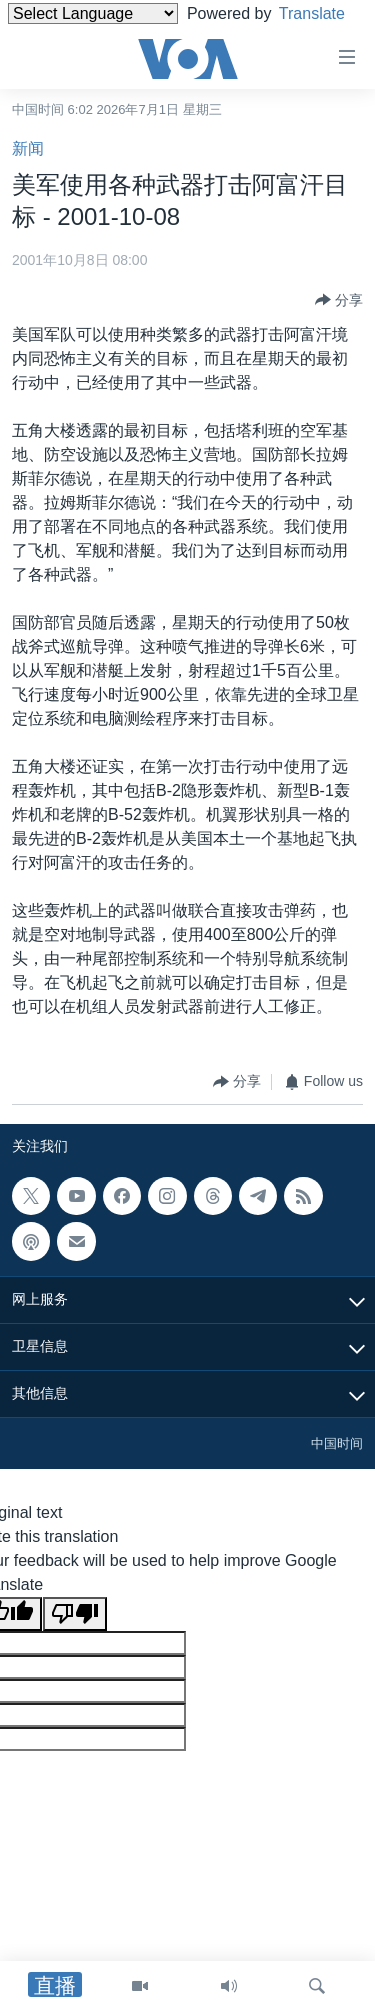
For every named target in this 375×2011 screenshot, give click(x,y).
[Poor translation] (75, 1614)
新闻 (28, 148)
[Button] (339, 300)
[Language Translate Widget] (93, 13)
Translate (59, 38)
